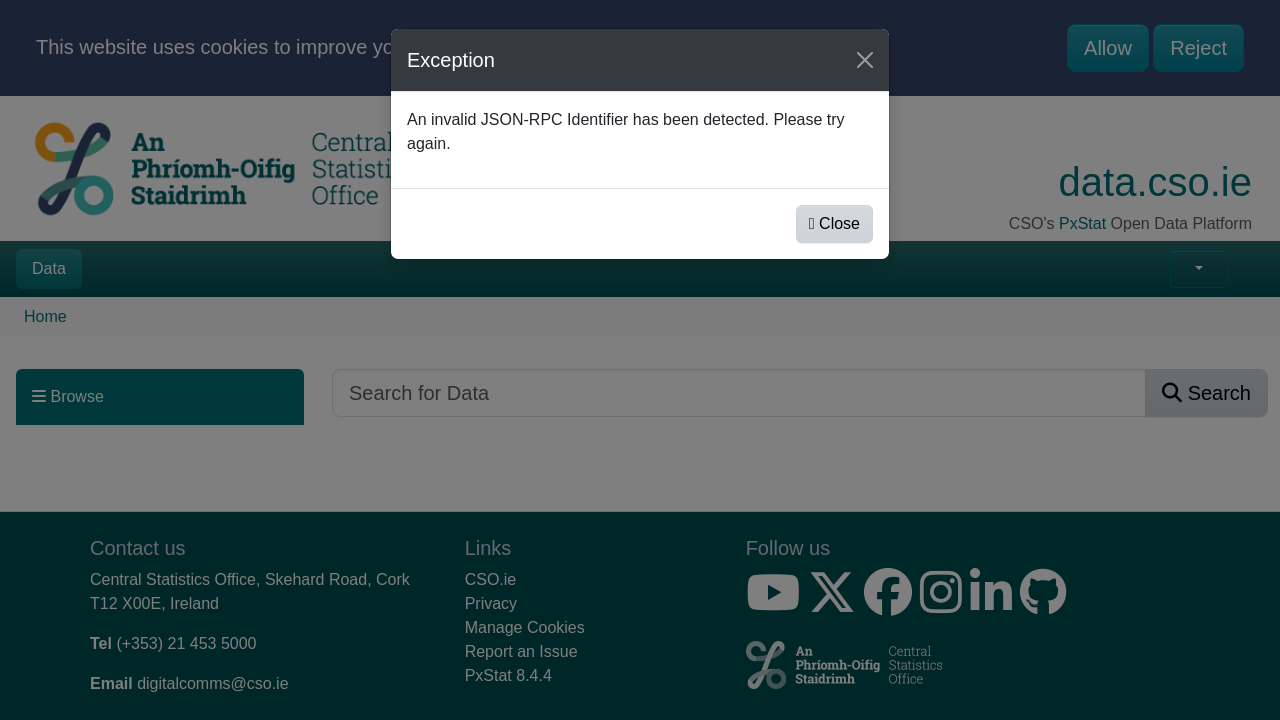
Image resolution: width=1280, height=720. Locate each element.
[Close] (865, 60)
